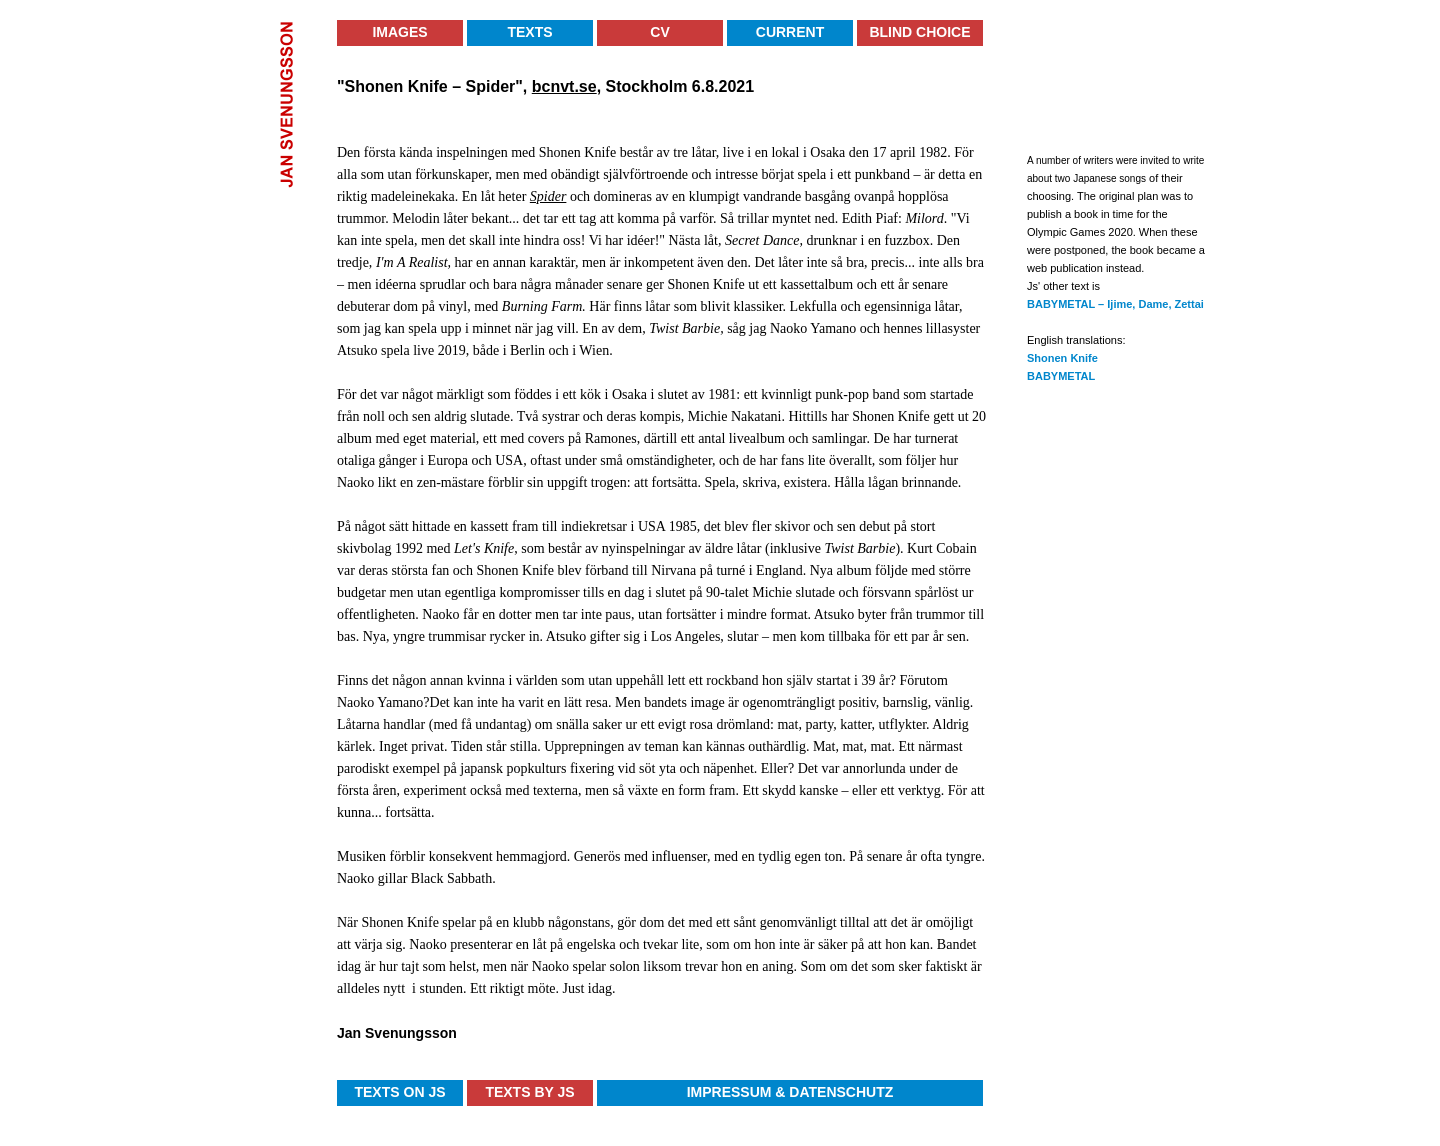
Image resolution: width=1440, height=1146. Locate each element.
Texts (529, 32)
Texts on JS (399, 1092)
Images (399, 32)
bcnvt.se (564, 86)
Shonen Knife (1062, 358)
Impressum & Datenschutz (790, 1092)
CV (659, 32)
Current (790, 32)
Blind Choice (919, 32)
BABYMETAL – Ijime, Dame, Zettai (1115, 304)
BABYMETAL (1061, 376)
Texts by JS (529, 1092)
